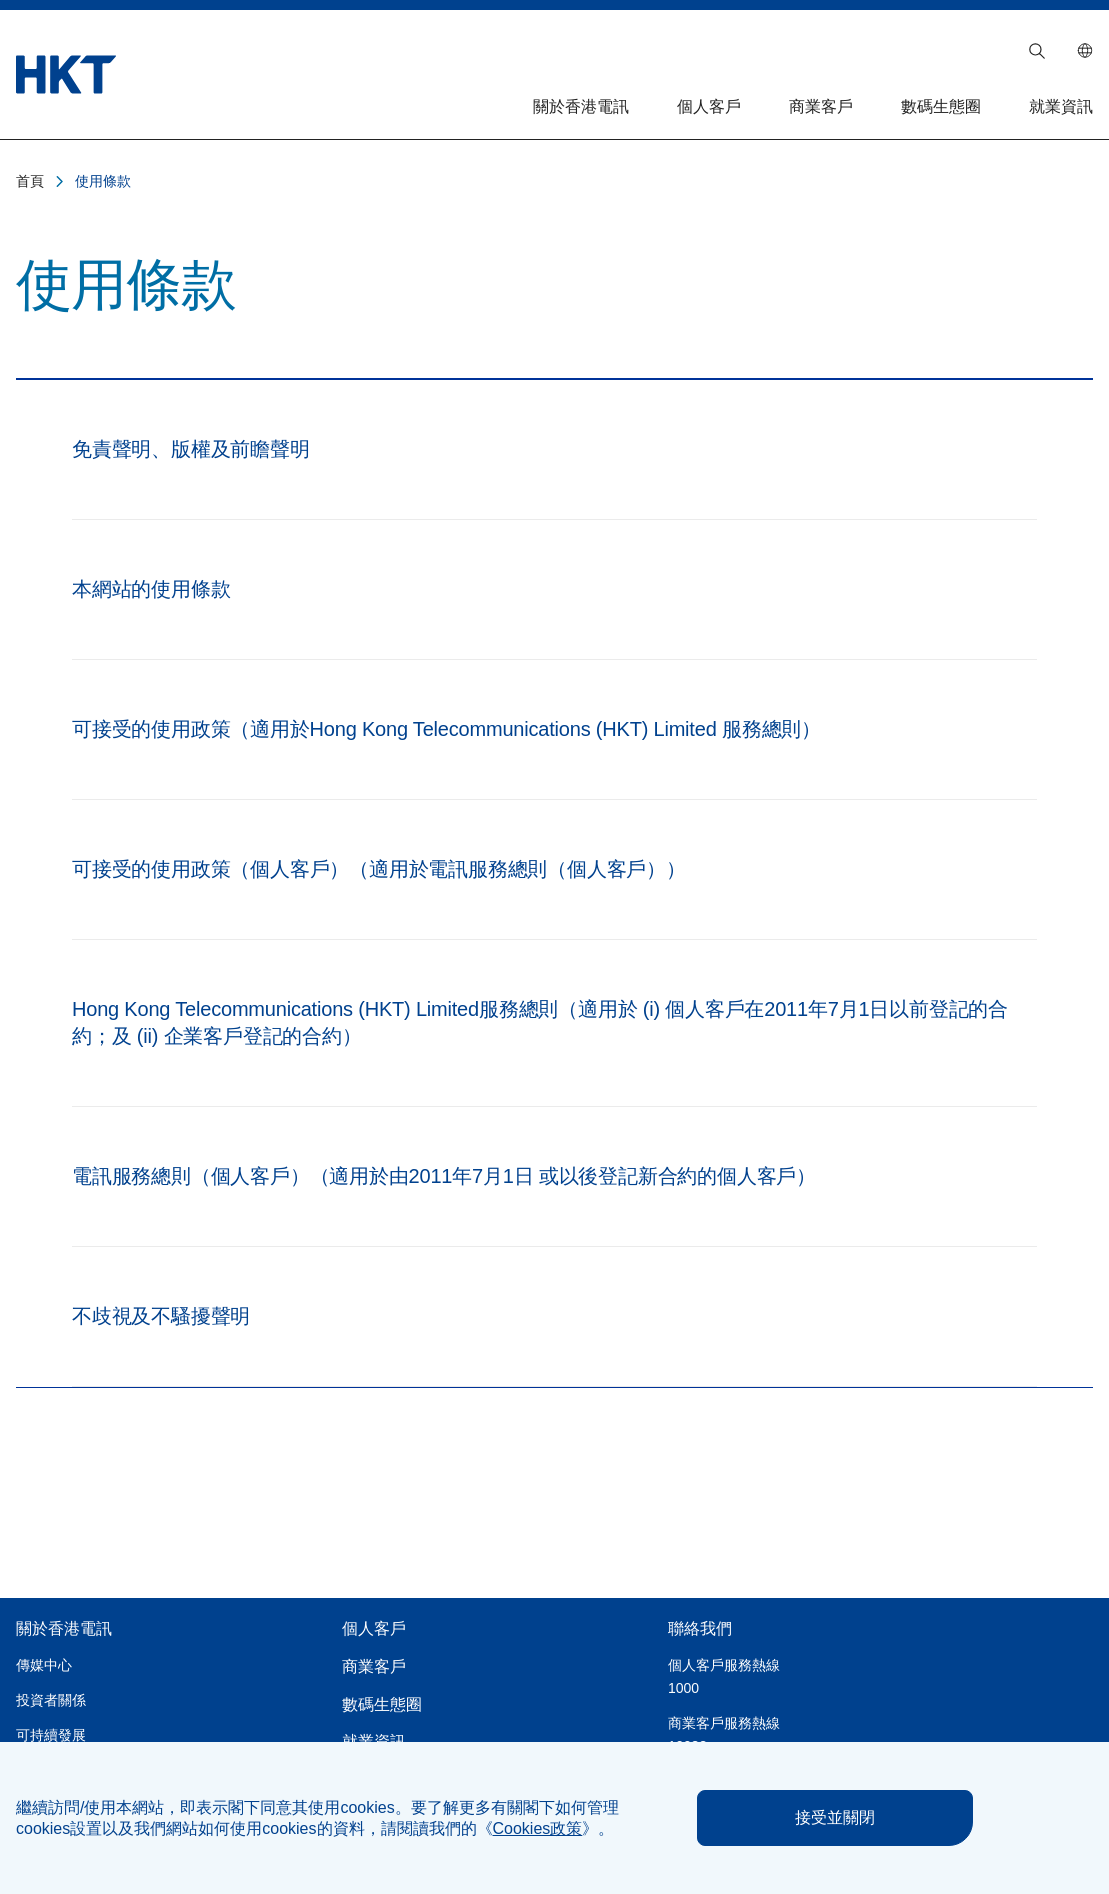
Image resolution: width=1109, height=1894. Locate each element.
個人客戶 (709, 106)
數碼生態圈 (941, 106)
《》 (538, 1828)
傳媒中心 (44, 1665)
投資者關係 (51, 1700)
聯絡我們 (700, 1628)
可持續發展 (51, 1735)
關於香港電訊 (581, 106)
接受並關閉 (835, 1817)
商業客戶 (821, 106)
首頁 (30, 181)
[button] (1037, 51)
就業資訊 (1061, 106)
